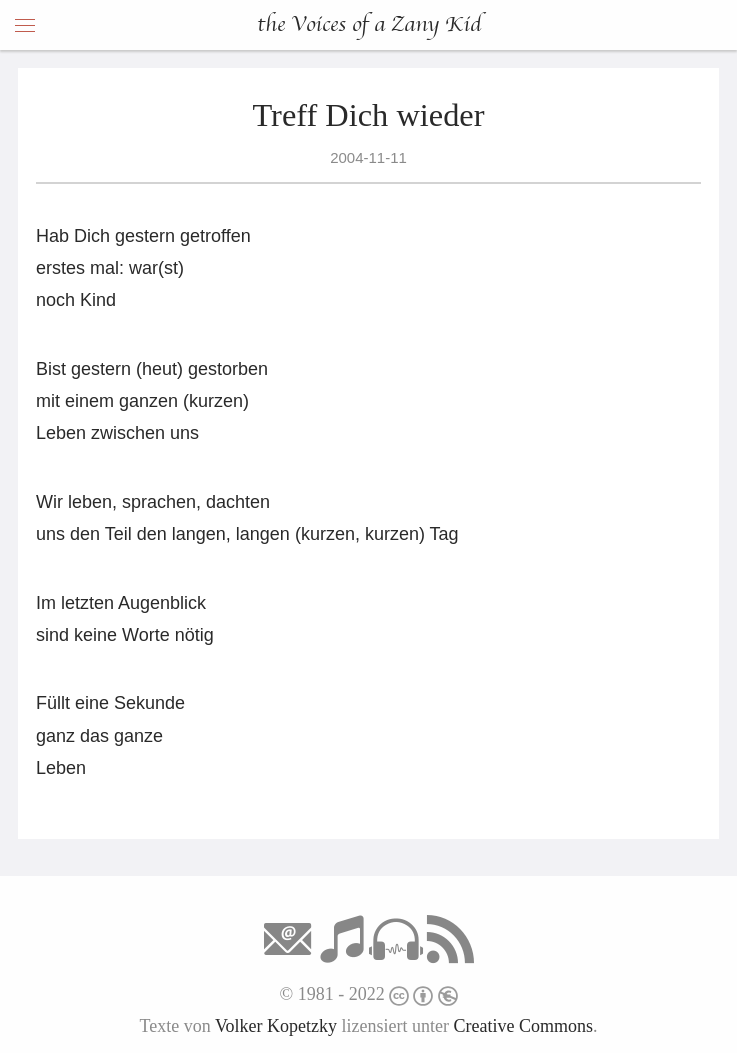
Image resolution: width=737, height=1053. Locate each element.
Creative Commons (523, 1026)
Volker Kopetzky (276, 1026)
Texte (159, 1026)
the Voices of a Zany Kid (369, 25)
